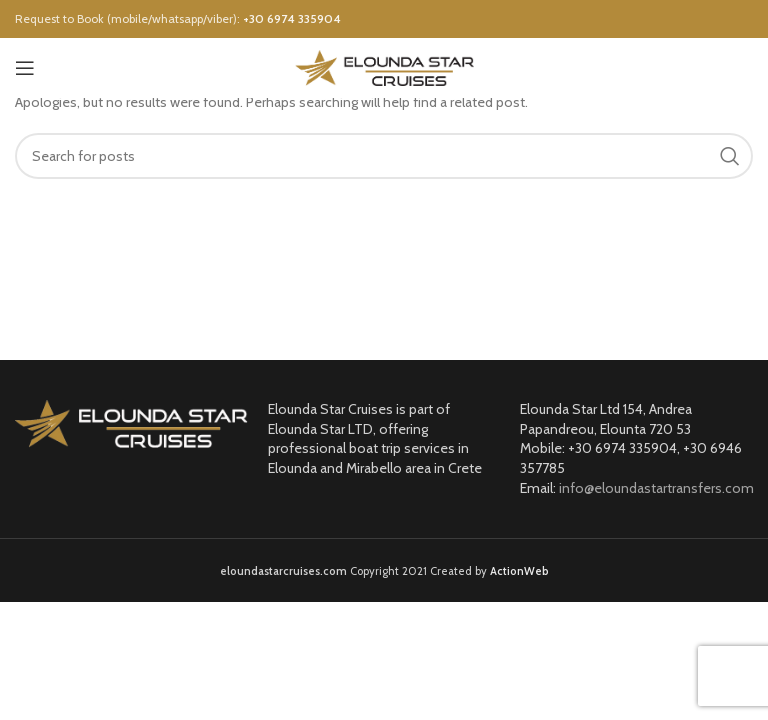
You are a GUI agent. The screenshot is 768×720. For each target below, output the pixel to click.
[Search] (384, 156)
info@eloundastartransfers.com (656, 488)
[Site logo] (384, 66)
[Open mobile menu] (25, 68)
